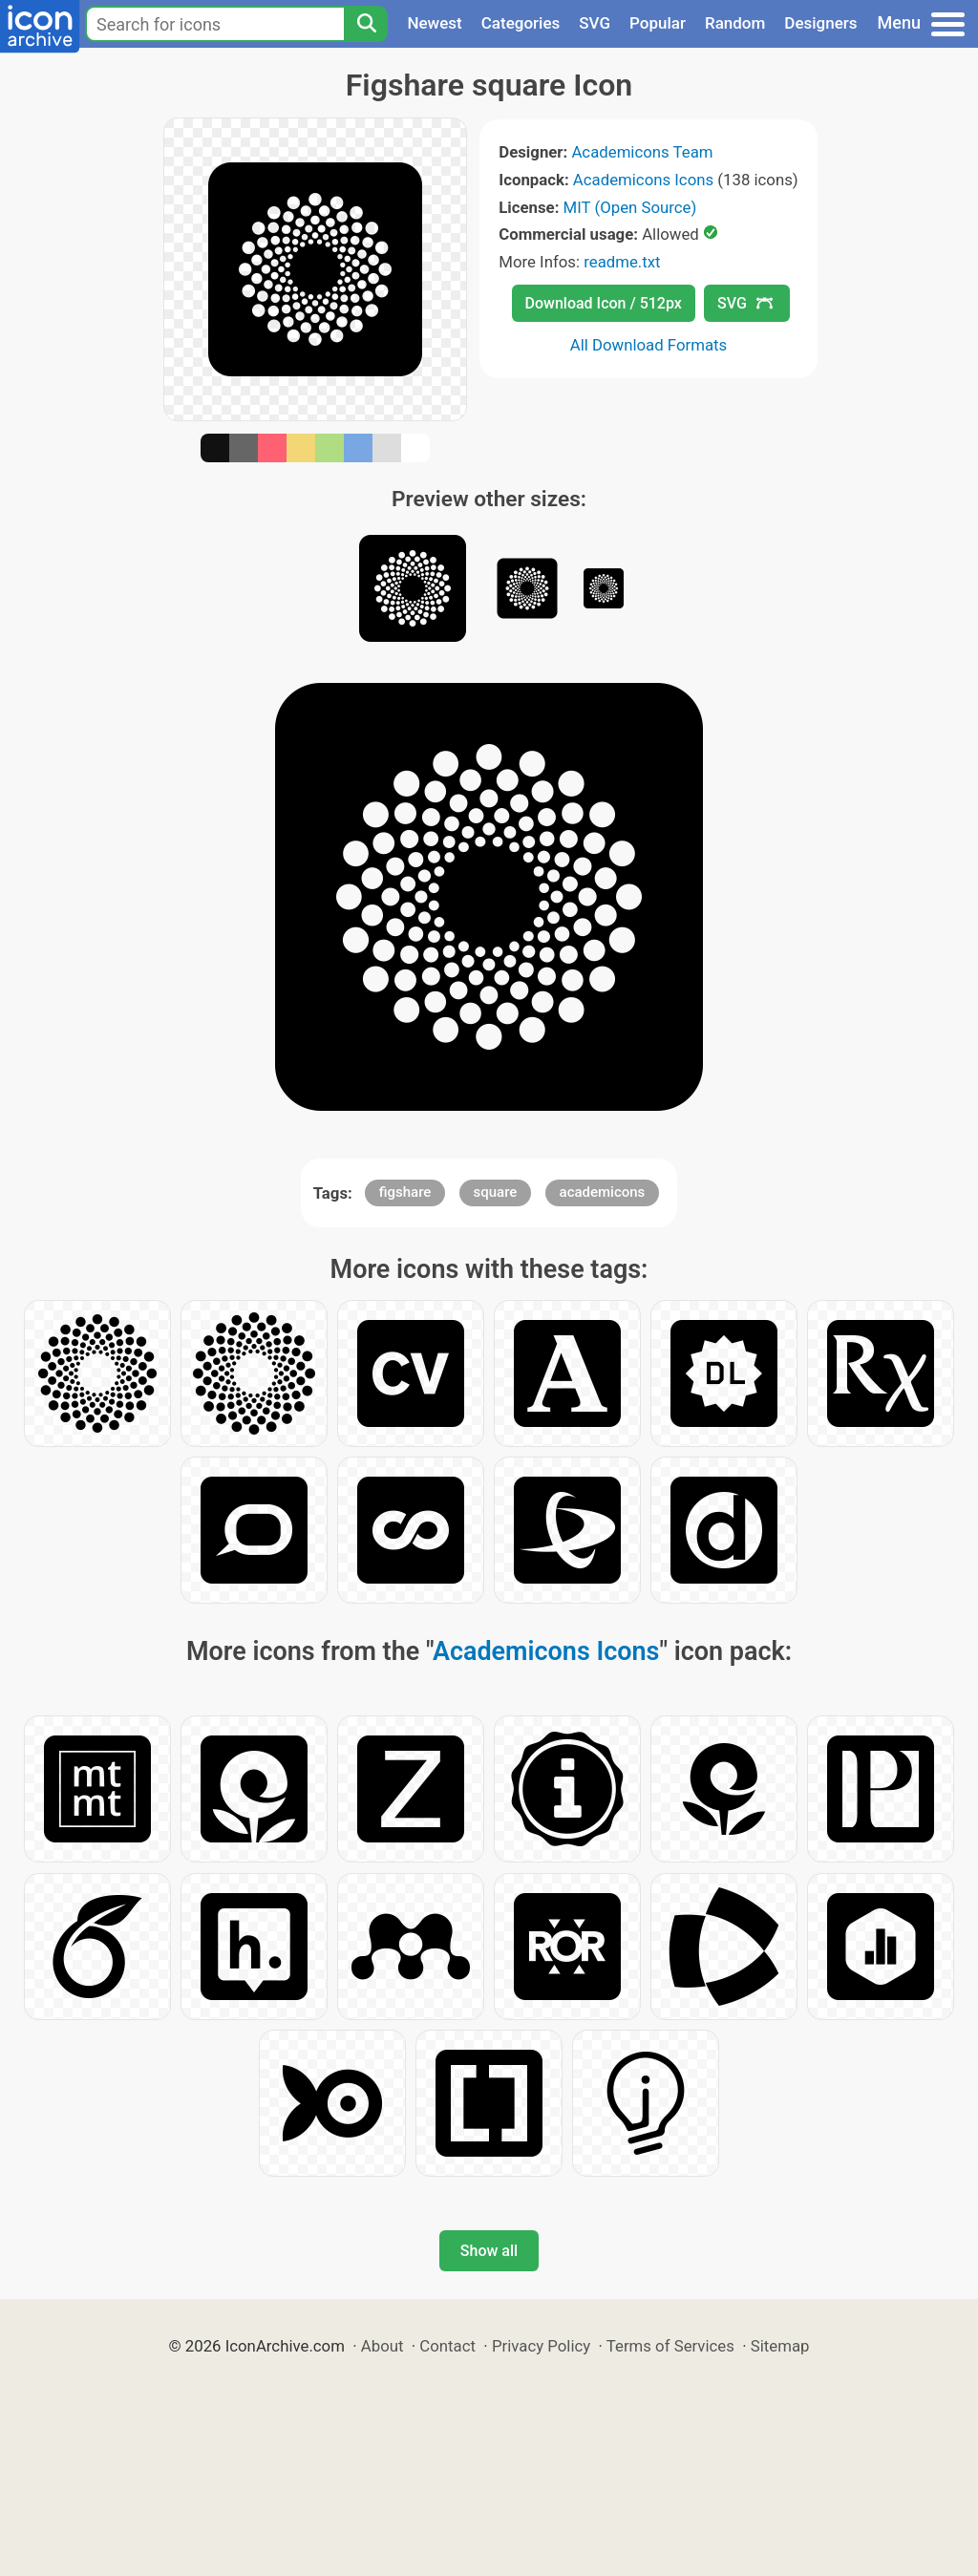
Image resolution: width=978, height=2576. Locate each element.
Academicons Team (641, 151)
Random (735, 22)
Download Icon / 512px (603, 303)
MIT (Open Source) (630, 207)
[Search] (366, 24)
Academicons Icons (643, 179)
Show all (489, 2251)
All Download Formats (649, 344)
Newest (434, 22)
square (496, 1192)
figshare (405, 1192)
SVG (594, 22)
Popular (657, 22)
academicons (603, 1192)
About (382, 2345)
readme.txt (622, 261)
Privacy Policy (541, 2345)
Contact (447, 2345)
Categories (521, 22)
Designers (820, 22)
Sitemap (780, 2345)
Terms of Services (670, 2345)
